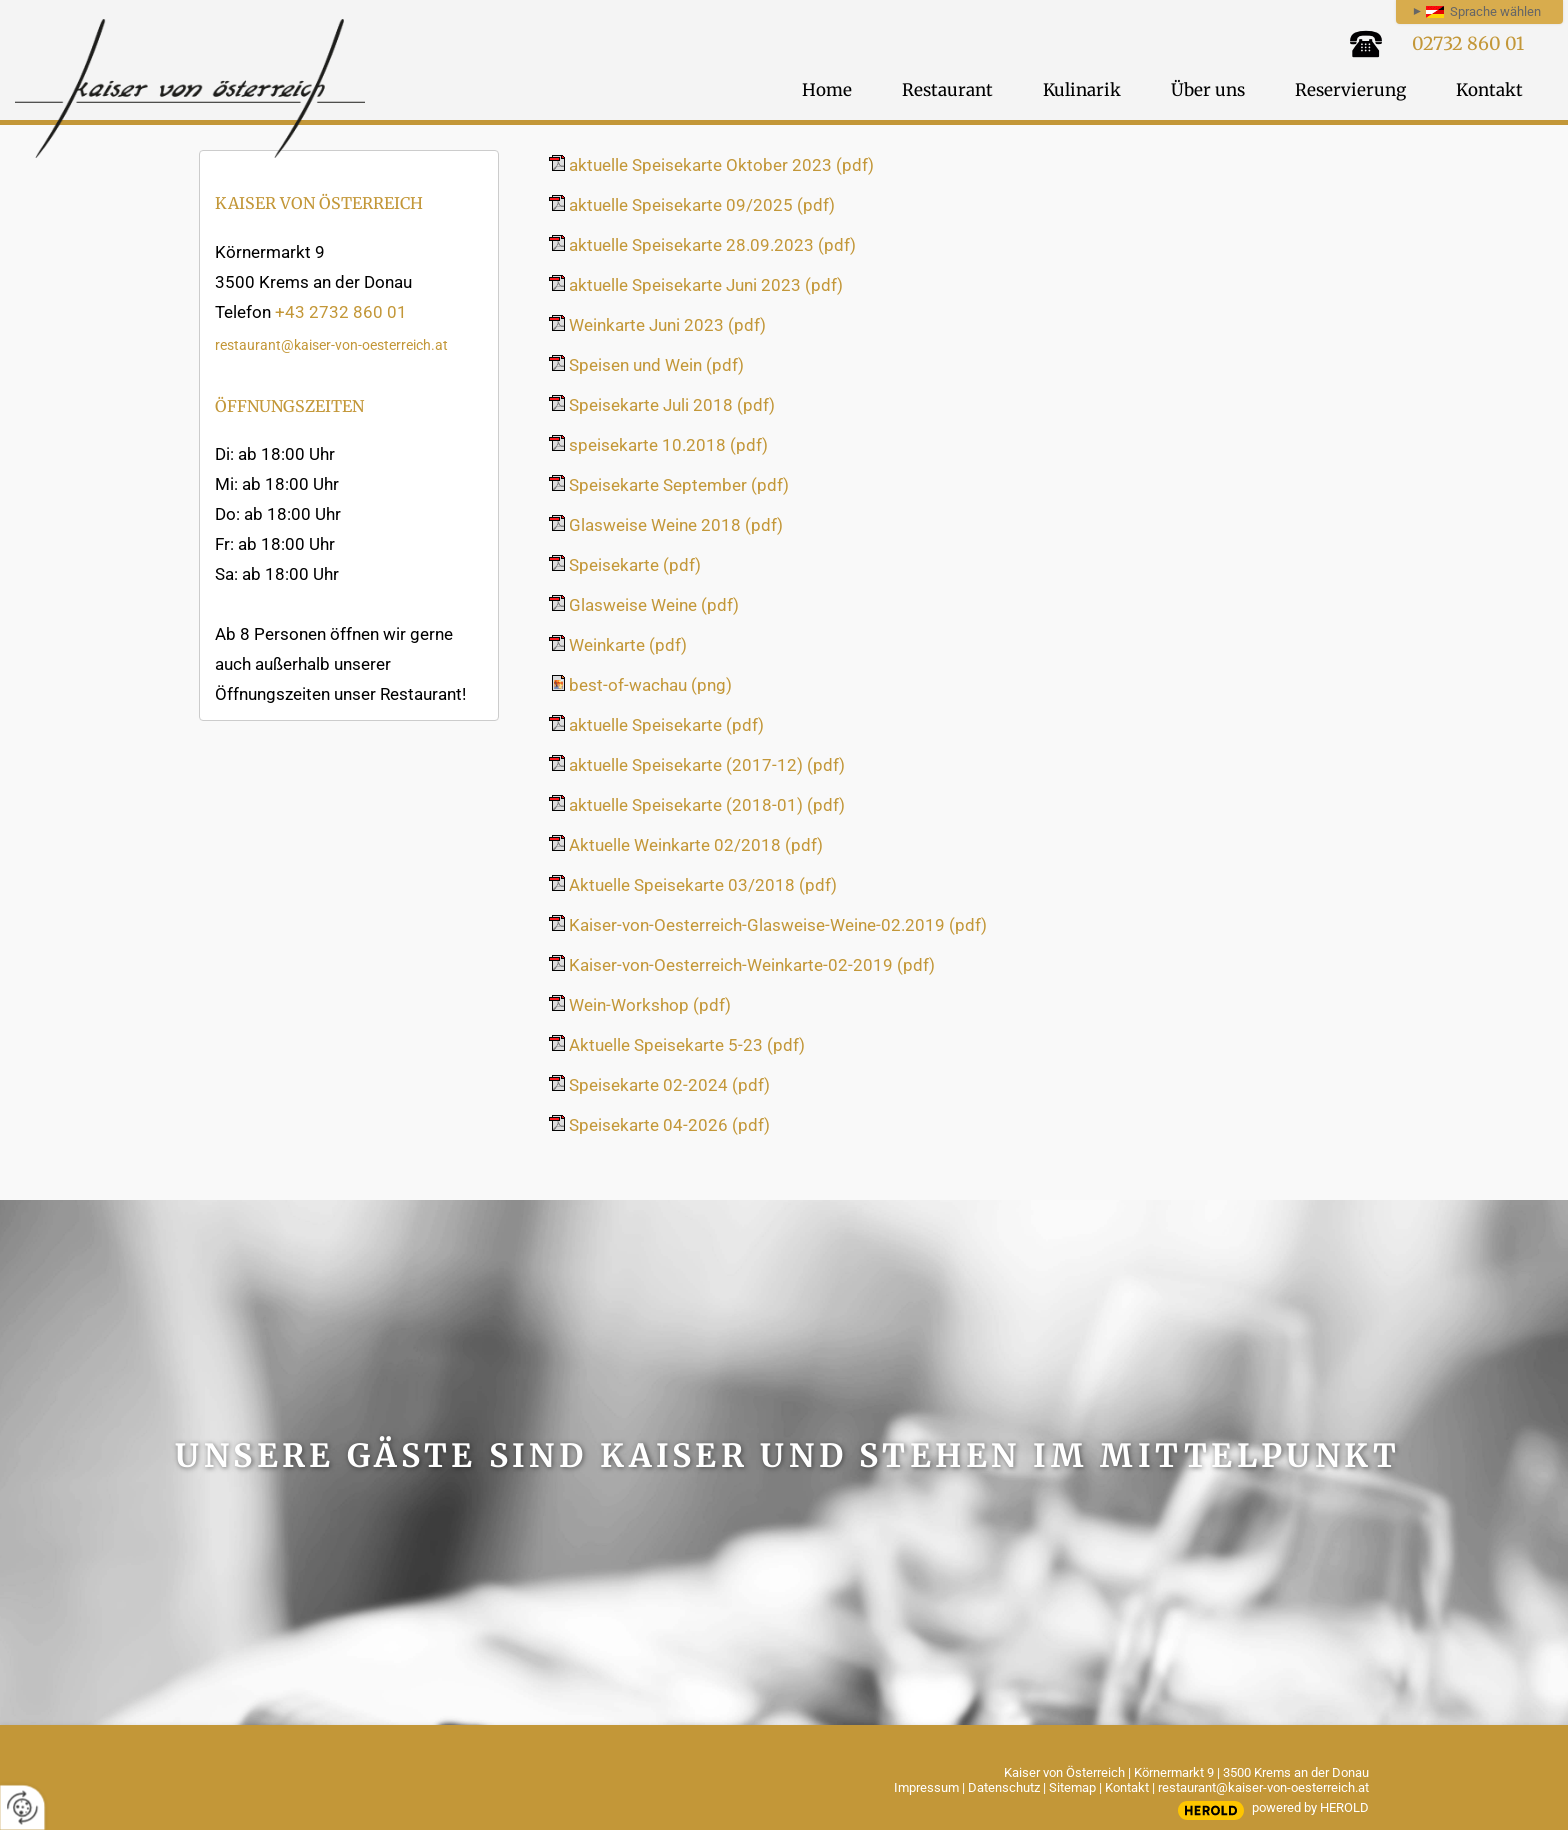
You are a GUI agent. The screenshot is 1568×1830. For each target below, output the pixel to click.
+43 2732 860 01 (341, 312)
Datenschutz (1004, 1787)
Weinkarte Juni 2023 (667, 325)
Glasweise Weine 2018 (676, 525)
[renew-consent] (22, 1807)
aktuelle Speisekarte (666, 725)
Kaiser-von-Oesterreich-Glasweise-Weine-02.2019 (778, 925)
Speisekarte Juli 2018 (672, 405)
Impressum (926, 1787)
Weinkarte (628, 645)
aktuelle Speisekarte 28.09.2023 (712, 245)
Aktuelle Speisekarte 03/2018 (703, 885)
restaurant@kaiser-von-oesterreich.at (331, 345)
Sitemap (1072, 1787)
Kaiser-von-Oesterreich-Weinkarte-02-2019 (752, 965)
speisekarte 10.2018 (668, 445)
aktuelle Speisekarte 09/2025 (702, 205)
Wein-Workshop (650, 1005)
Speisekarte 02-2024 (669, 1085)
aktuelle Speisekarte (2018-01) (707, 805)
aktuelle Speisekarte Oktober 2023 (721, 165)
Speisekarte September (679, 485)
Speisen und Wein (656, 365)
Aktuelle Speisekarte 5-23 (687, 1045)
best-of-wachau (650, 685)
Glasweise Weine (654, 605)
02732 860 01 (1468, 43)
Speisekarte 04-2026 (669, 1125)
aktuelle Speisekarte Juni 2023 (706, 285)
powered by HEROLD (1310, 1807)
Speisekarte (635, 565)
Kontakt (1127, 1787)
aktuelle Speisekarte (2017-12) (707, 765)
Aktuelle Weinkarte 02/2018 (696, 845)
